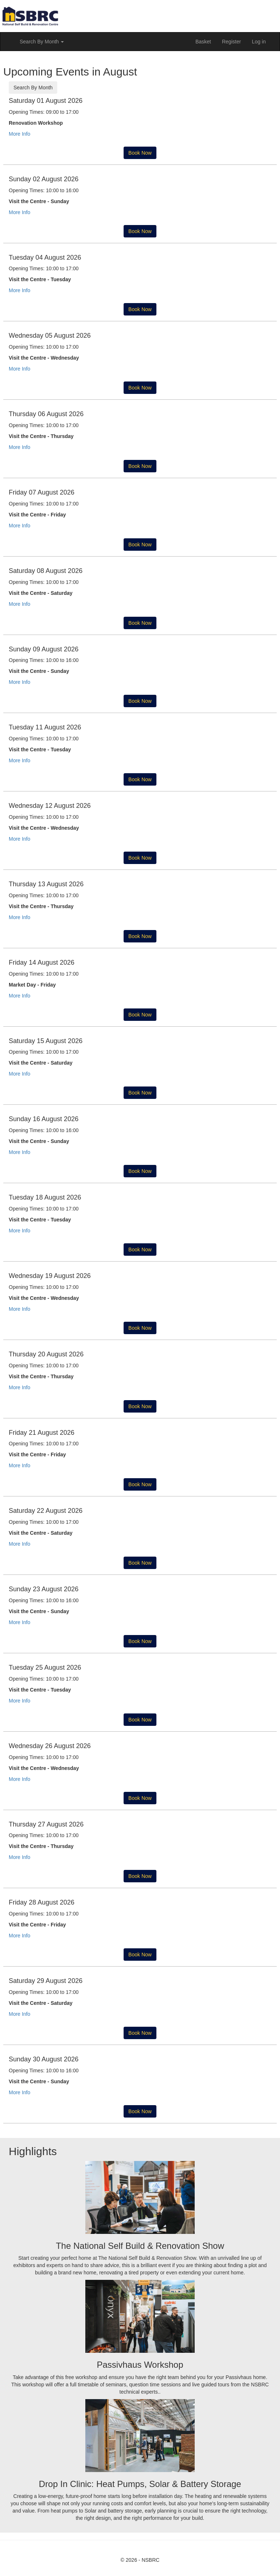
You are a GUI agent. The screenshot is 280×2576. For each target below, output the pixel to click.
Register (231, 41)
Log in (259, 41)
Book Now (140, 153)
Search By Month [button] (42, 41)
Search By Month (32, 87)
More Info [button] (19, 134)
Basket (203, 41)
